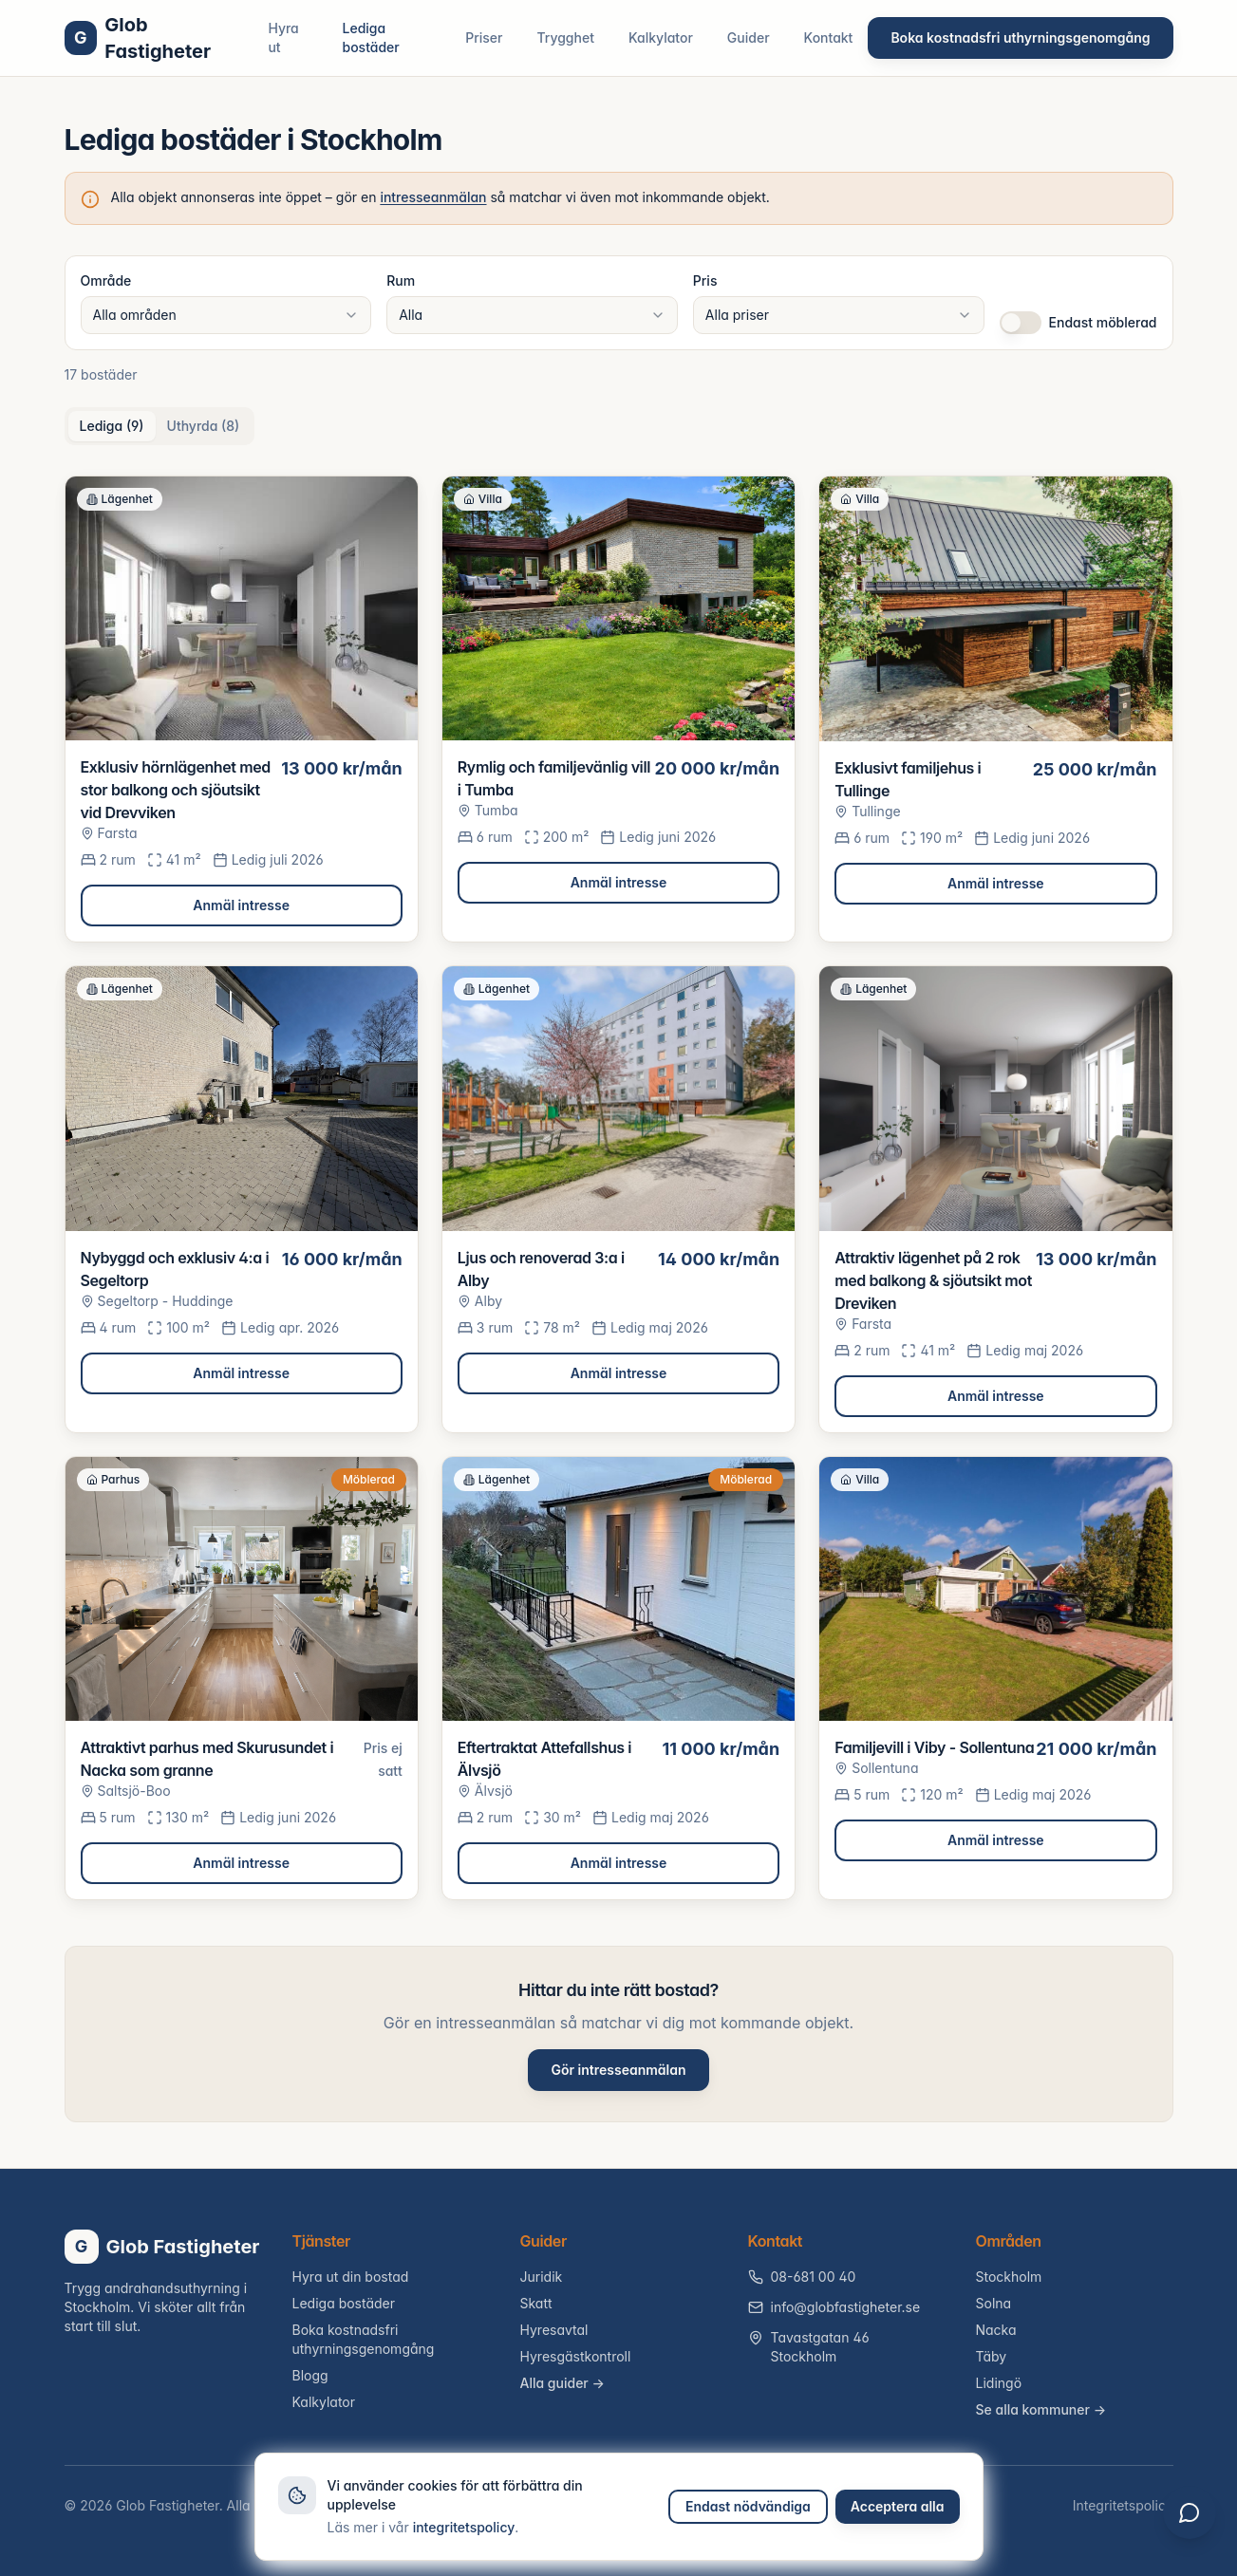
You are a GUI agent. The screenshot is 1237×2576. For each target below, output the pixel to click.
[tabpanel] (619, 1188)
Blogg (310, 2375)
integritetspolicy (464, 2527)
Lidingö (999, 2383)
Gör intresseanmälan (618, 2070)
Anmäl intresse (241, 905)
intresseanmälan (433, 197)
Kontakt (828, 37)
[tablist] (160, 426)
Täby (991, 2356)
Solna (994, 2303)
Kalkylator (660, 37)
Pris (705, 280)
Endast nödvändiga (748, 2506)
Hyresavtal (554, 2330)
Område (106, 280)
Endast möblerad (1103, 322)
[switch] (1020, 322)
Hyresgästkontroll (575, 2356)
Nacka (996, 2330)
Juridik (541, 2276)
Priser (483, 37)
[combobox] (226, 315)
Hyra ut (283, 37)
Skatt (536, 2303)
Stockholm (1009, 2276)
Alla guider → (562, 2383)
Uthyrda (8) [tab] (203, 426)
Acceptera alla (898, 2506)
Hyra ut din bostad (350, 2276)
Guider (748, 37)
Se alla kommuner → (1041, 2409)
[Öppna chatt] (1187, 2526)
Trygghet (565, 37)
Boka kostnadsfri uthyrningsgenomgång (1020, 37)
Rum (400, 280)
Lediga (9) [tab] (112, 426)
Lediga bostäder (371, 37)
